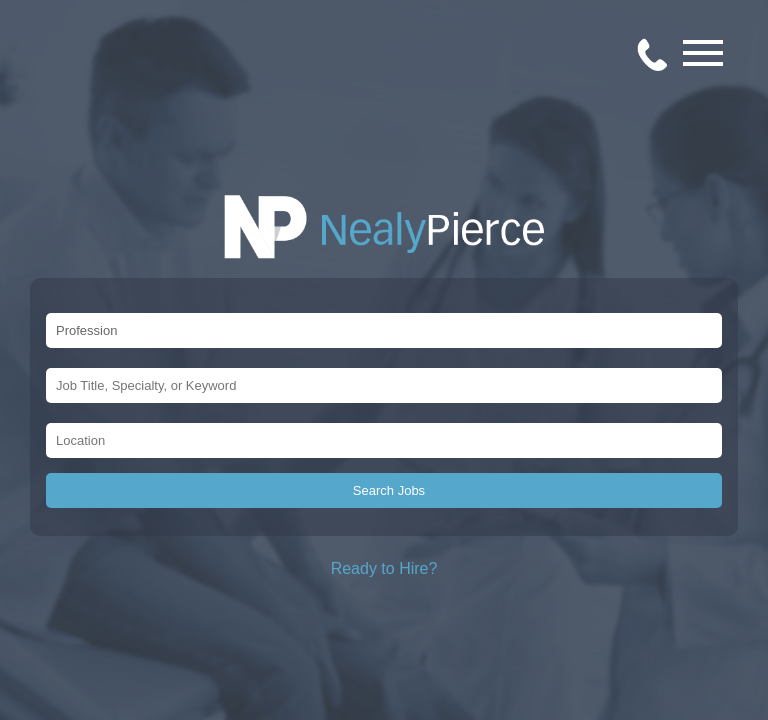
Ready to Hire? (384, 568)
